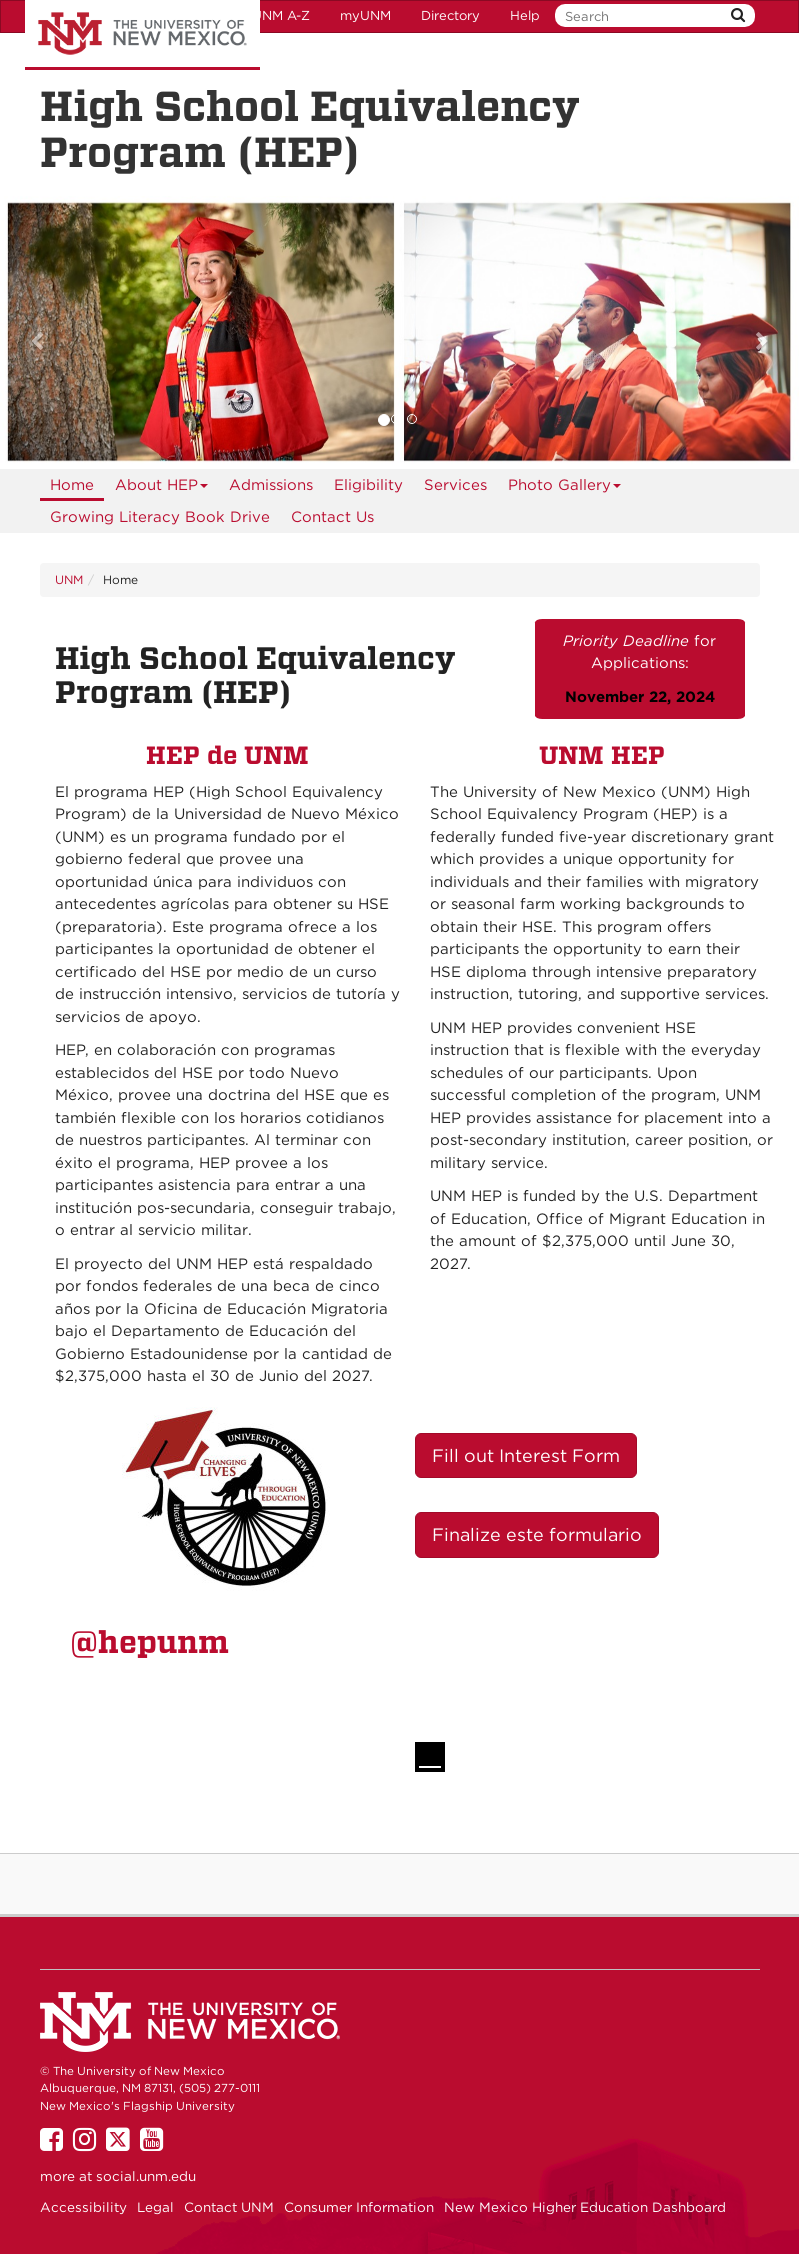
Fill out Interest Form (526, 1455)
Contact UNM (229, 2207)
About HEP (162, 488)
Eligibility (368, 485)
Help (525, 15)
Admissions (271, 485)
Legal (155, 2207)
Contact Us (332, 517)
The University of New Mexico (142, 35)
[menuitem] (72, 485)
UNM (69, 579)
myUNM (365, 15)
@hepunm (149, 1641)
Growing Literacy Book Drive (160, 517)
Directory (450, 15)
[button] (60, 332)
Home (72, 485)
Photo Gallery (565, 488)
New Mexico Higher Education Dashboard (585, 2207)
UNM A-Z (281, 15)
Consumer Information (359, 2207)
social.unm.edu (146, 2176)
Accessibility (83, 2207)
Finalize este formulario (537, 1534)
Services (455, 485)
